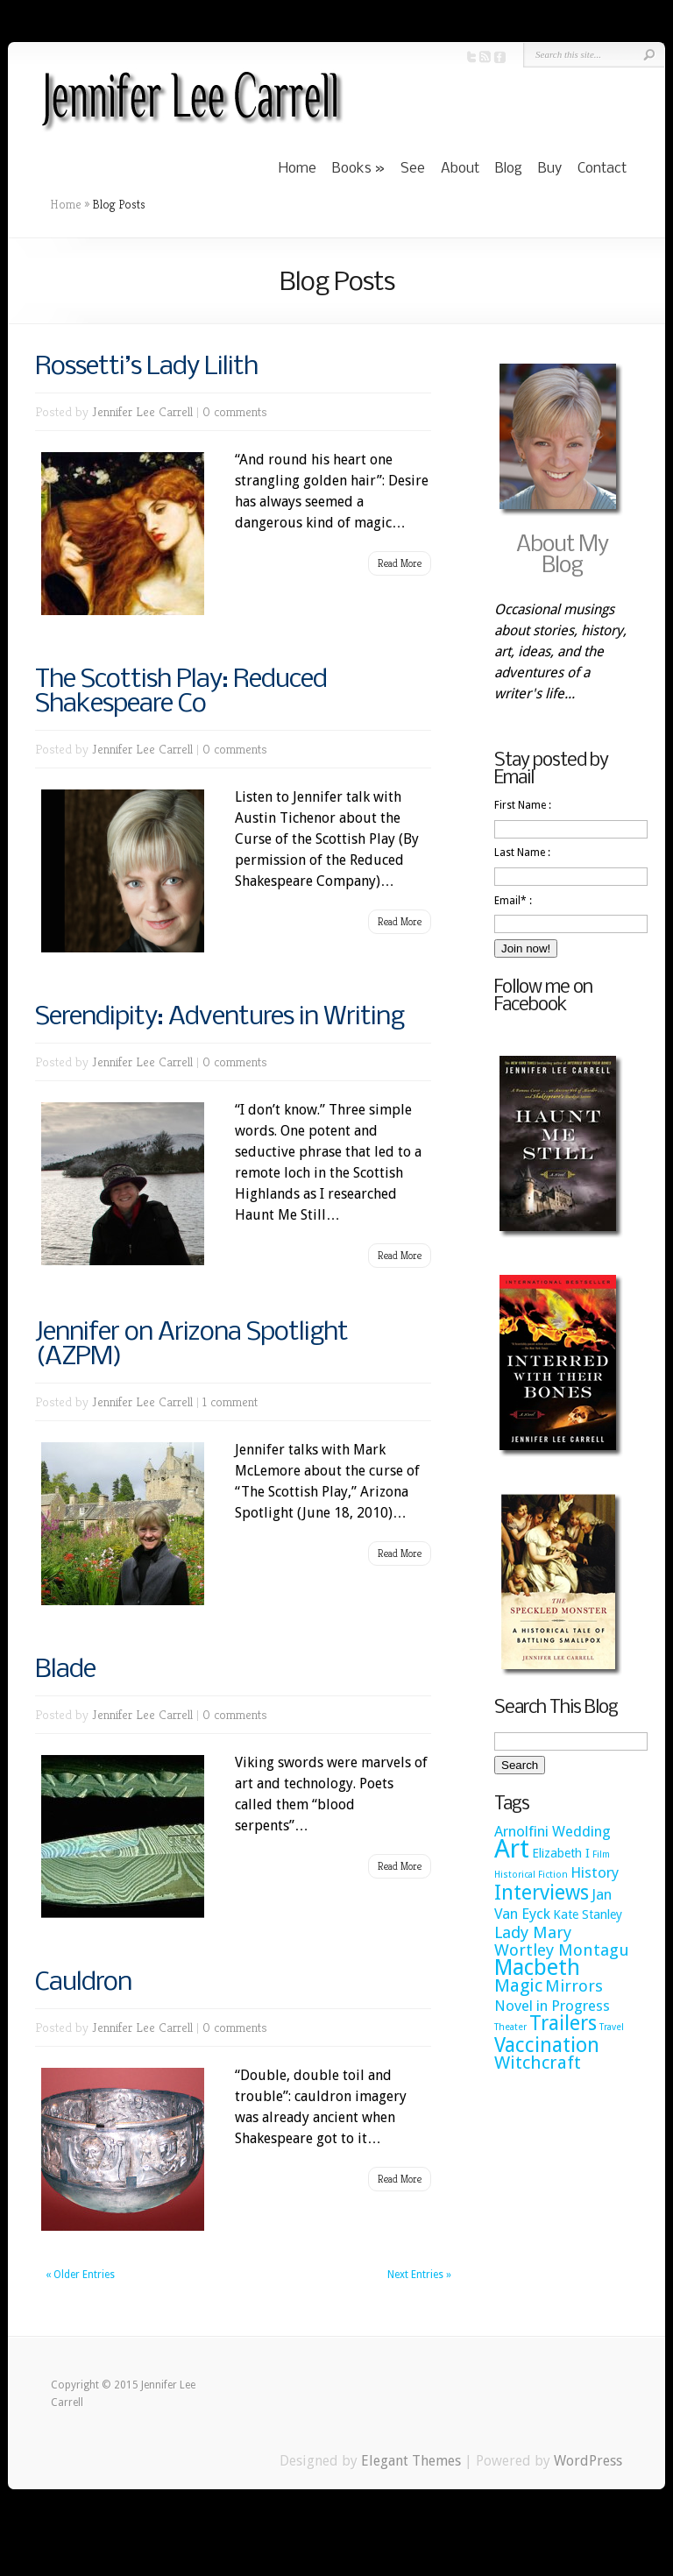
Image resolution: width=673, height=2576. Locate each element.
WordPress (588, 2460)
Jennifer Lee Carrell (142, 411)
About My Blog (562, 556)
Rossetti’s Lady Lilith (146, 367)
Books (352, 168)
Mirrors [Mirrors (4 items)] (574, 1986)
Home (297, 168)
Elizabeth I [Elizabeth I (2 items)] (561, 1853)
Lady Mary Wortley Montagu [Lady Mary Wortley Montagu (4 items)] (561, 1941)
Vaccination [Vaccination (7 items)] (546, 2045)
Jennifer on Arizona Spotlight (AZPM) (191, 1345)
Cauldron (83, 1983)
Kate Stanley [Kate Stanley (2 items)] (587, 1914)
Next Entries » (419, 2274)
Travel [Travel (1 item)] (611, 2027)
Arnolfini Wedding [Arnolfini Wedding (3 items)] (552, 1831)
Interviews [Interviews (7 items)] (541, 1892)
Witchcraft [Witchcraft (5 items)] (537, 2062)
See (412, 168)
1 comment (230, 1401)
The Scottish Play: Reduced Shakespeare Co (181, 692)
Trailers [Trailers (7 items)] (563, 2023)
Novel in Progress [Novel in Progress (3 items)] (552, 2005)
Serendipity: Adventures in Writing (219, 1017)
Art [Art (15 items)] (511, 1849)
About (460, 168)
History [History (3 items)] (594, 1872)
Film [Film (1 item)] (601, 1854)
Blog (508, 168)
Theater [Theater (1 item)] (510, 2027)
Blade (65, 1670)
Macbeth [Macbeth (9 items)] (537, 1967)
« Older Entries (80, 2274)
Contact (602, 168)
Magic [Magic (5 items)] (518, 1985)
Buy (550, 168)
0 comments (234, 411)
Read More (400, 563)
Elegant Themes (411, 2460)
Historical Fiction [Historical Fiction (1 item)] (531, 1874)
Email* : (513, 901)
